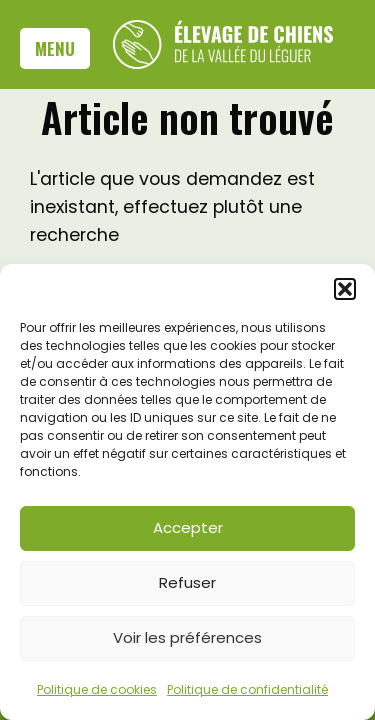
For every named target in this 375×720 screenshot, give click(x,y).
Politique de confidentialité (247, 689)
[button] (345, 289)
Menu (55, 48)
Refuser (187, 582)
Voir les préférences (187, 637)
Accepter (188, 527)
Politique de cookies (97, 689)
